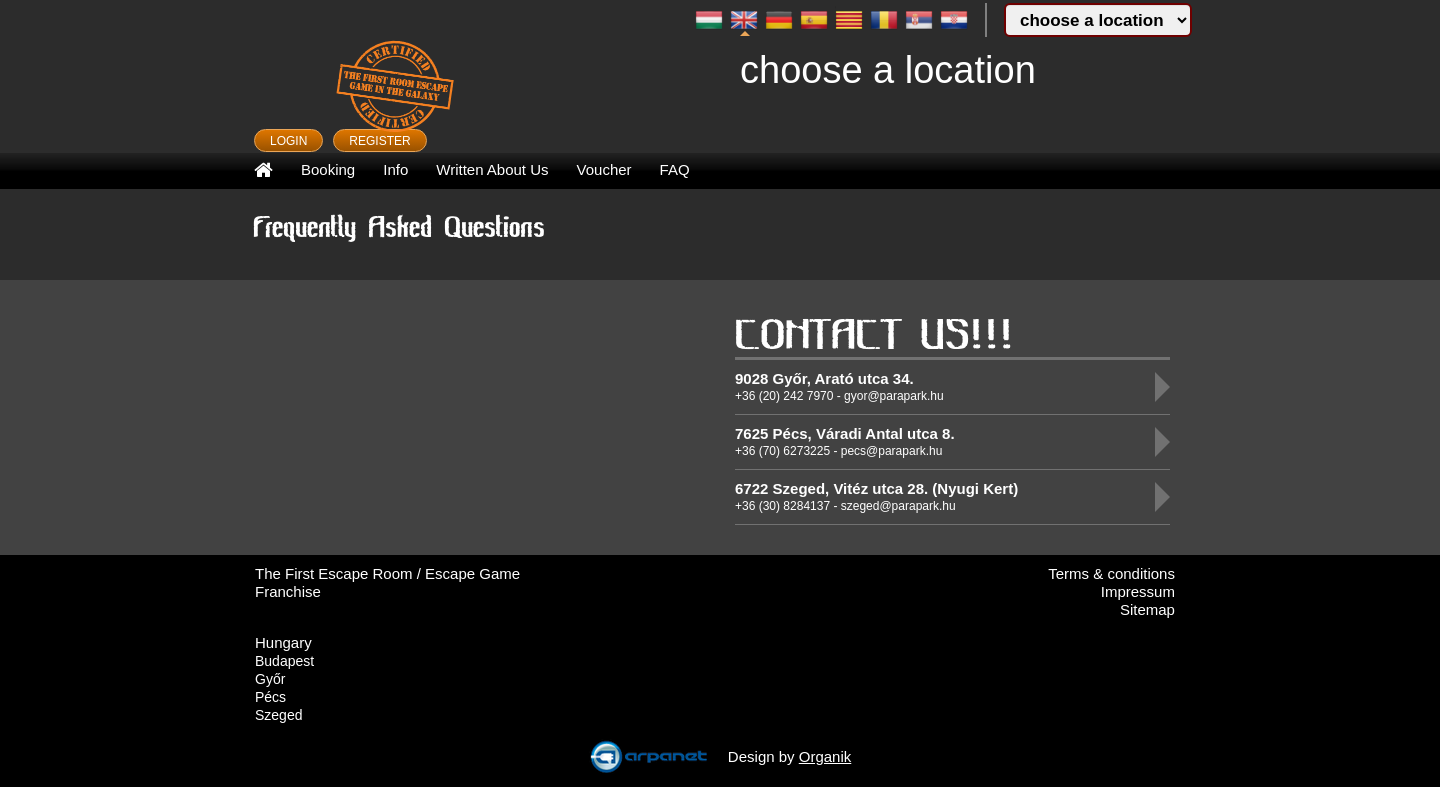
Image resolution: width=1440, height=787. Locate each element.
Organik (825, 756)
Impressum (1138, 591)
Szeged (278, 715)
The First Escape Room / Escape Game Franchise (387, 582)
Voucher (604, 169)
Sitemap (1147, 609)
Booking (328, 169)
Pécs (270, 697)
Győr (270, 679)
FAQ (675, 169)
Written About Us (492, 169)
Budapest (284, 661)
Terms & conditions (1111, 573)
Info (395, 169)
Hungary (283, 642)
